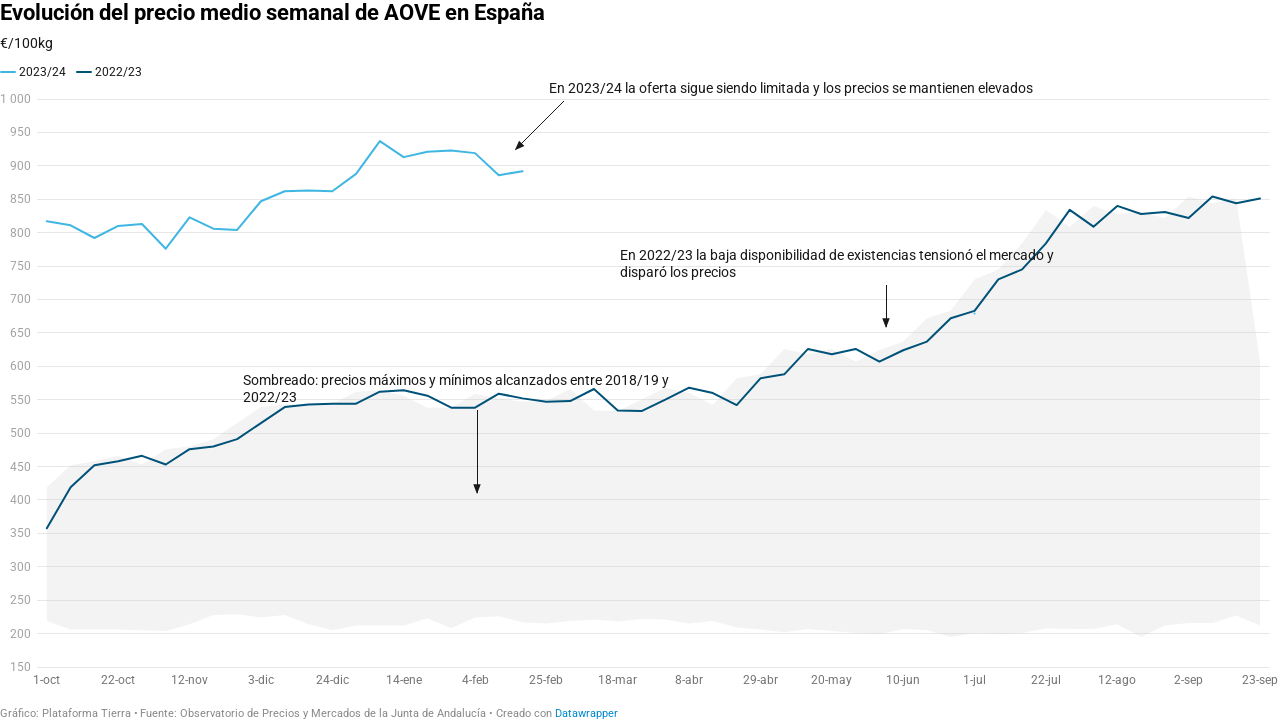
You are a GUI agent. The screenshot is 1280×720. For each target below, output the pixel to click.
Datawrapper (586, 713)
